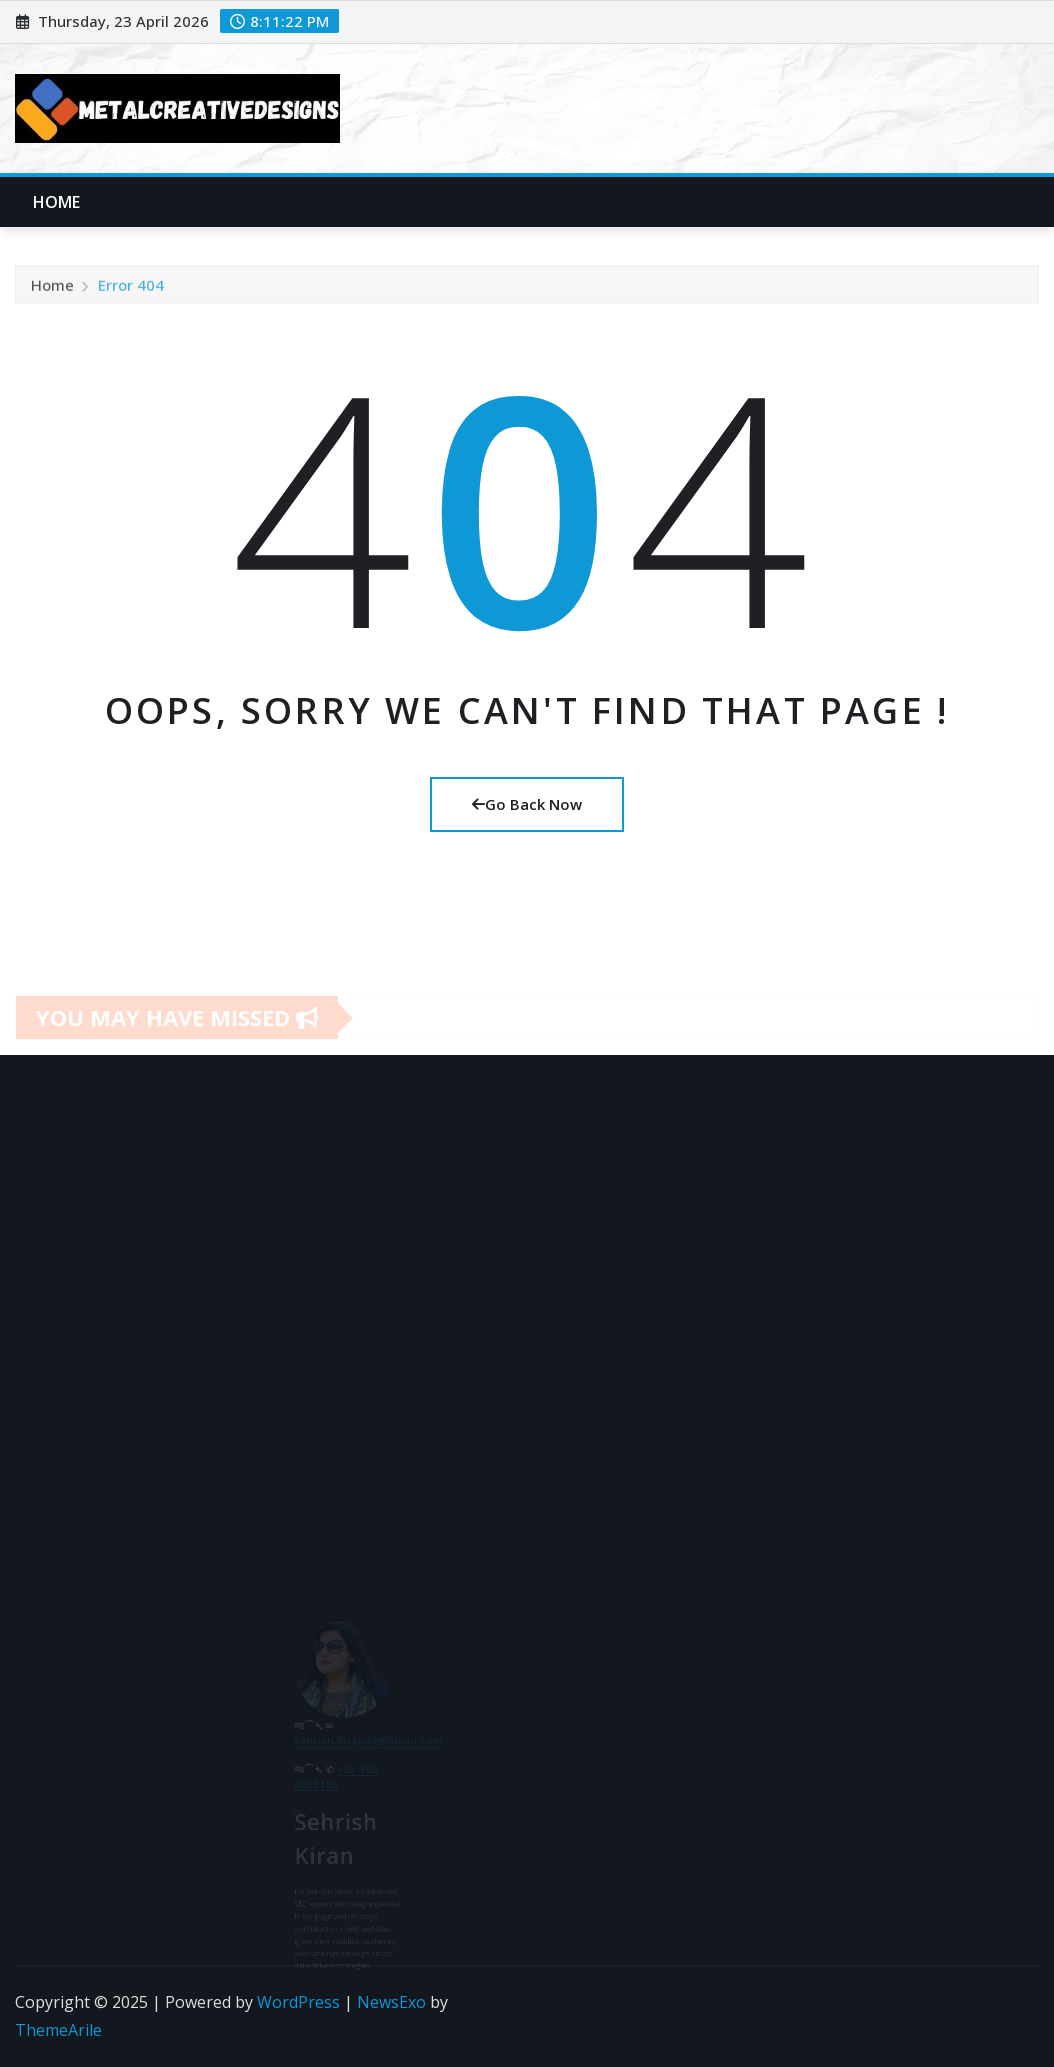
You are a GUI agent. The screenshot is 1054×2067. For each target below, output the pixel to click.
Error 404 (131, 295)
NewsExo (391, 2002)
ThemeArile (58, 2030)
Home (57, 202)
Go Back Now (527, 804)
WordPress (298, 2002)
